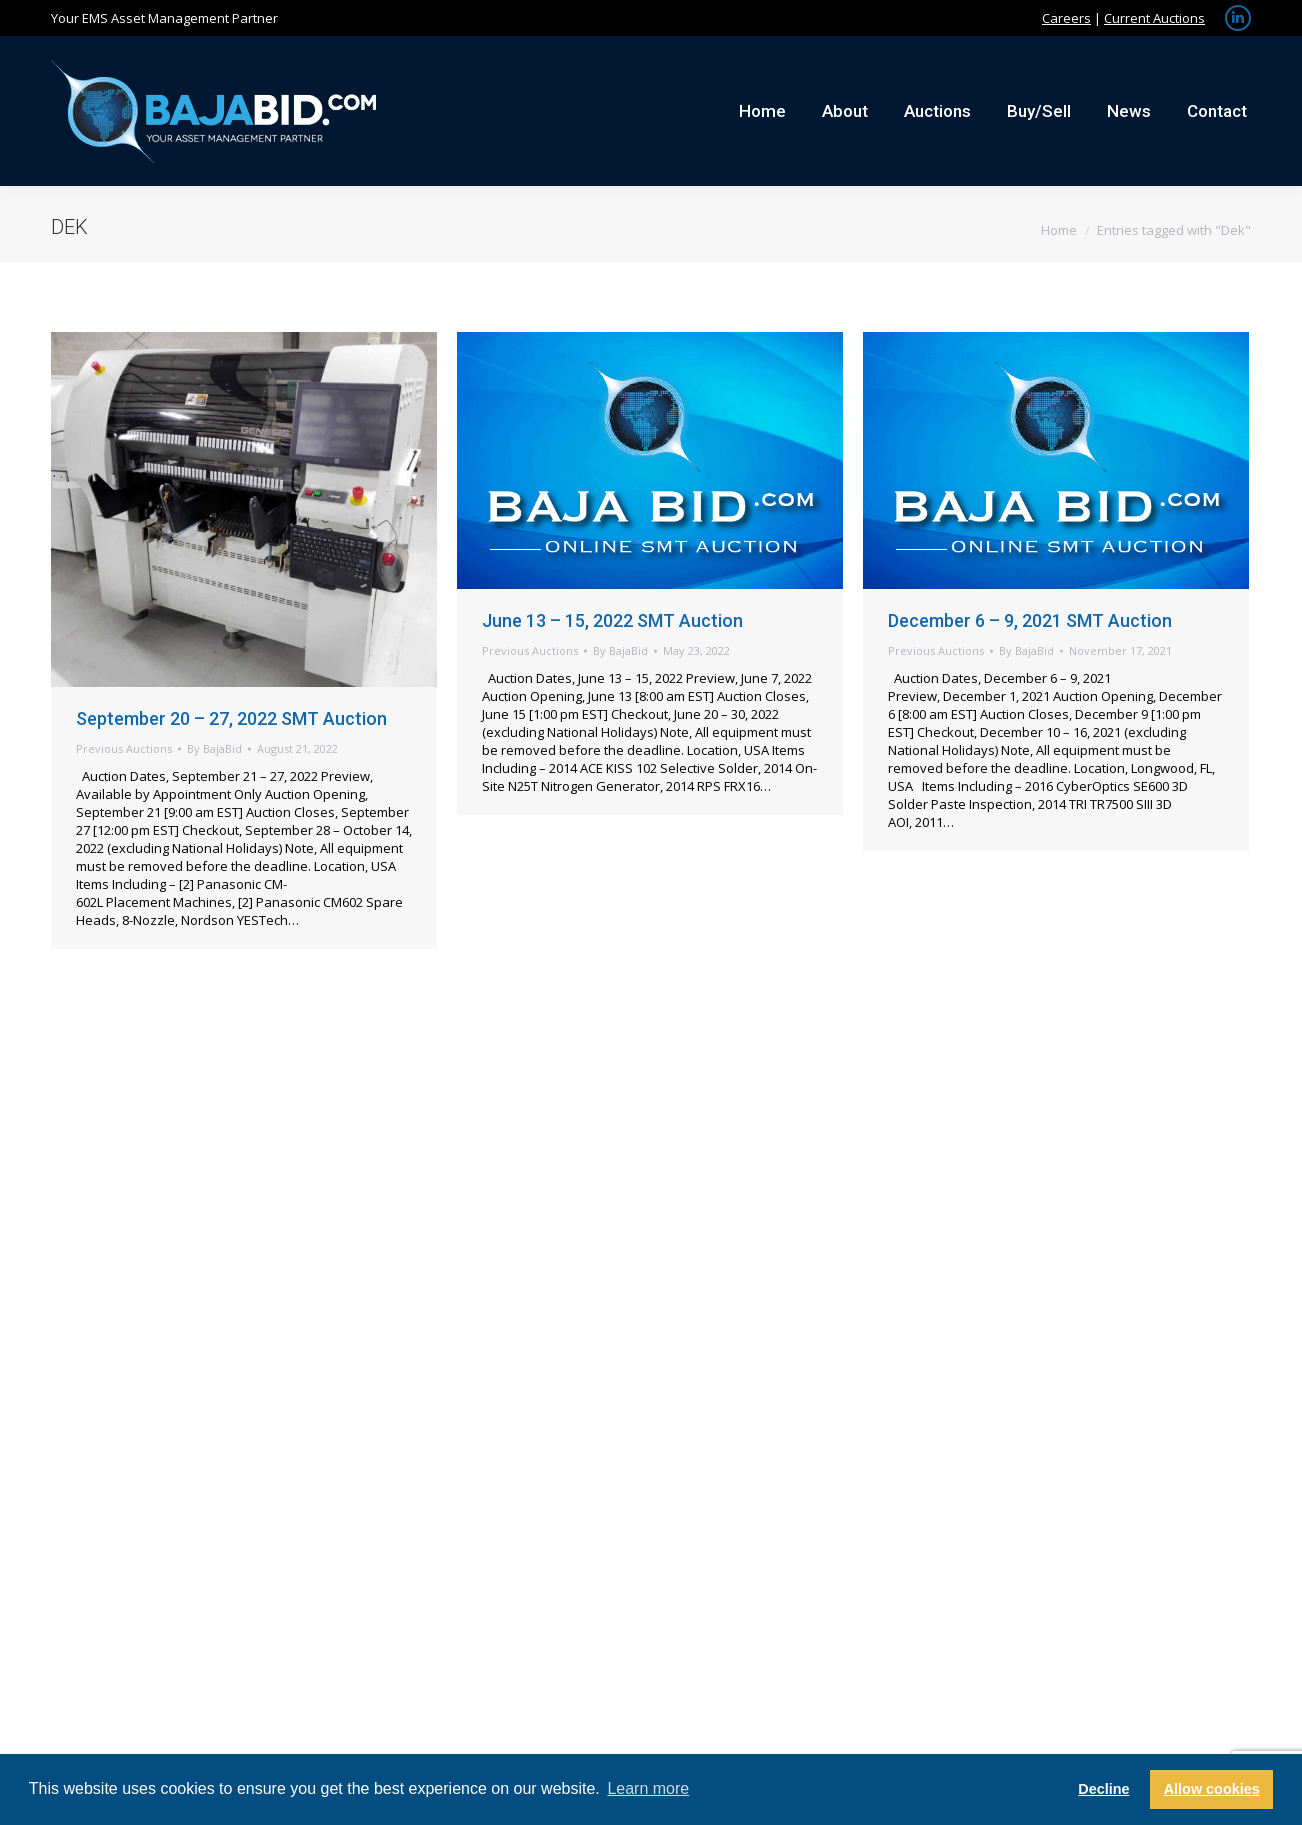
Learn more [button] (648, 1788)
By (214, 748)
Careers (1066, 18)
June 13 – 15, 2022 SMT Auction (612, 620)
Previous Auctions (124, 748)
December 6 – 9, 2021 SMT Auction (1030, 620)
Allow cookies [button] (1212, 1789)
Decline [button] (1103, 1789)
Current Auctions (1154, 18)
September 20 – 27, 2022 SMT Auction (231, 718)
